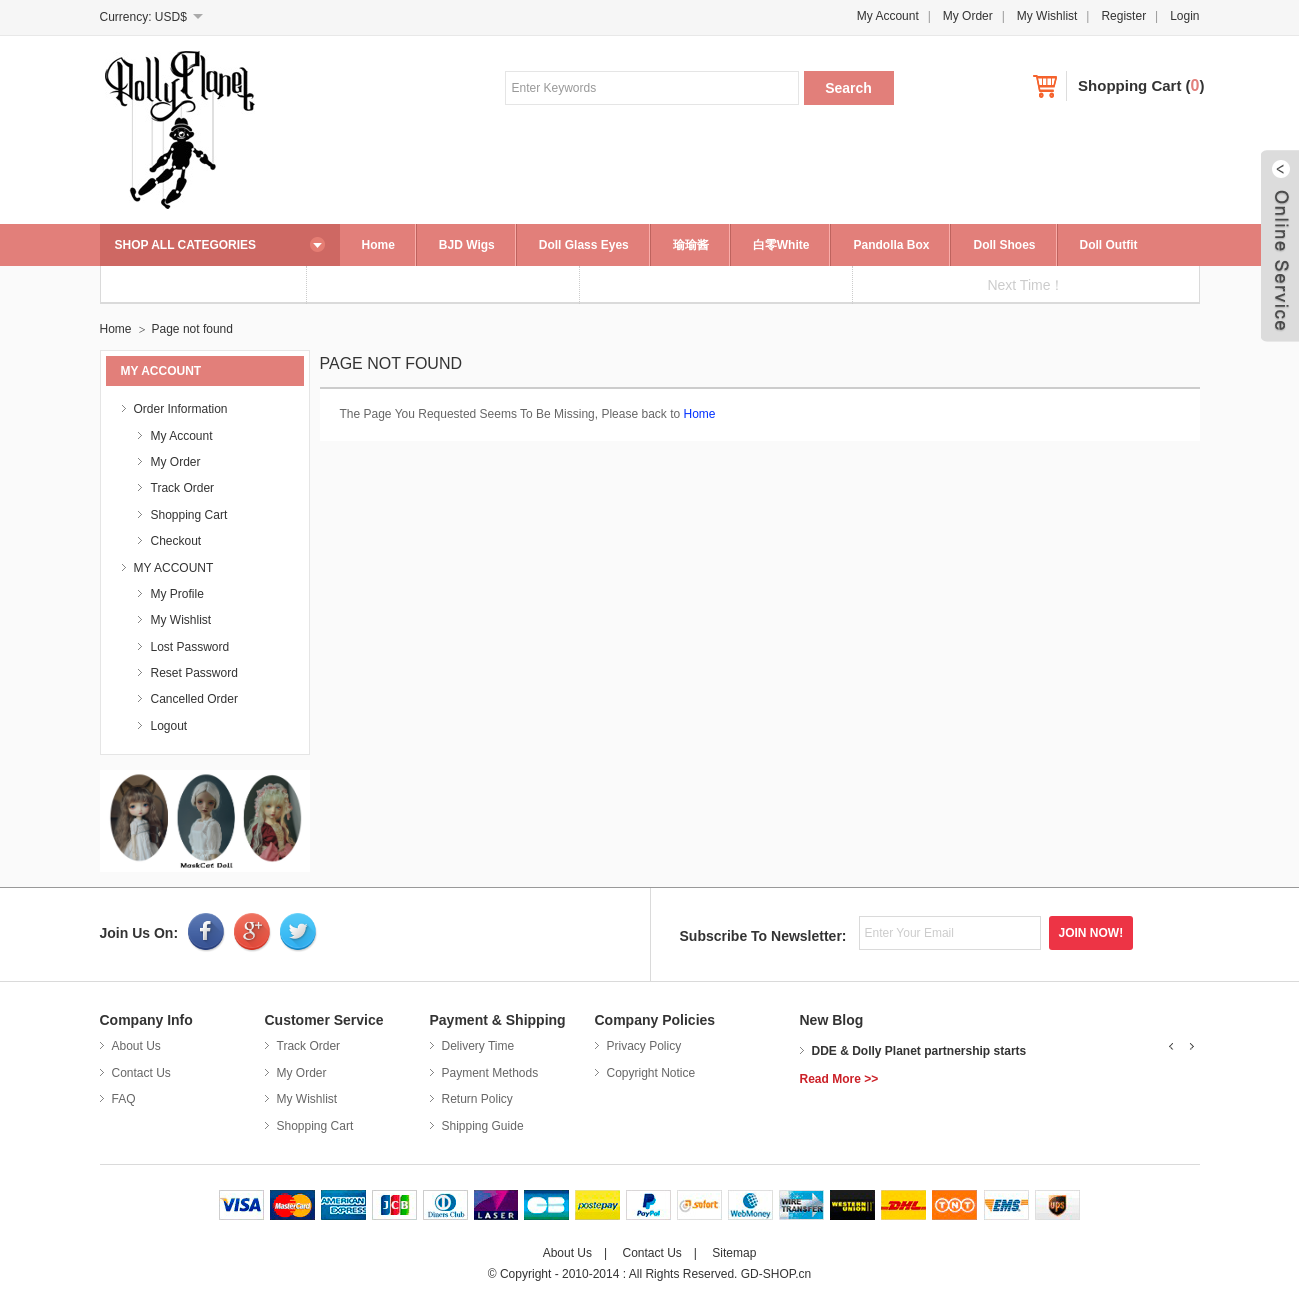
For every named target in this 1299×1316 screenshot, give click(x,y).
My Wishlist (1047, 16)
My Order (968, 16)
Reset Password (194, 673)
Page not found (192, 329)
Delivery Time (478, 1046)
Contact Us (141, 1073)
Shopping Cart (1129, 85)
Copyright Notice (651, 1073)
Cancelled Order (194, 699)
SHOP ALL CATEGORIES (186, 245)
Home (378, 245)
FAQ (124, 1099)
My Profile (177, 594)
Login (1184, 16)
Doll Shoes (1004, 245)
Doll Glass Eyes (584, 245)
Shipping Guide (483, 1126)
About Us (136, 1046)
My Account (888, 16)
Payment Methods (490, 1073)
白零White (781, 245)
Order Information (181, 409)
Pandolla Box (891, 245)
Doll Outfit (1109, 245)
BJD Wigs (467, 245)
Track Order (183, 488)
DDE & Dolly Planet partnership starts (919, 1051)
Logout (169, 726)
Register (1123, 16)
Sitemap (734, 1253)
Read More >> (839, 1079)
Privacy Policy (644, 1046)
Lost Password (190, 647)
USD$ (171, 17)
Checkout (176, 541)
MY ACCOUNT (174, 568)
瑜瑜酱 (691, 245)
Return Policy (477, 1099)
